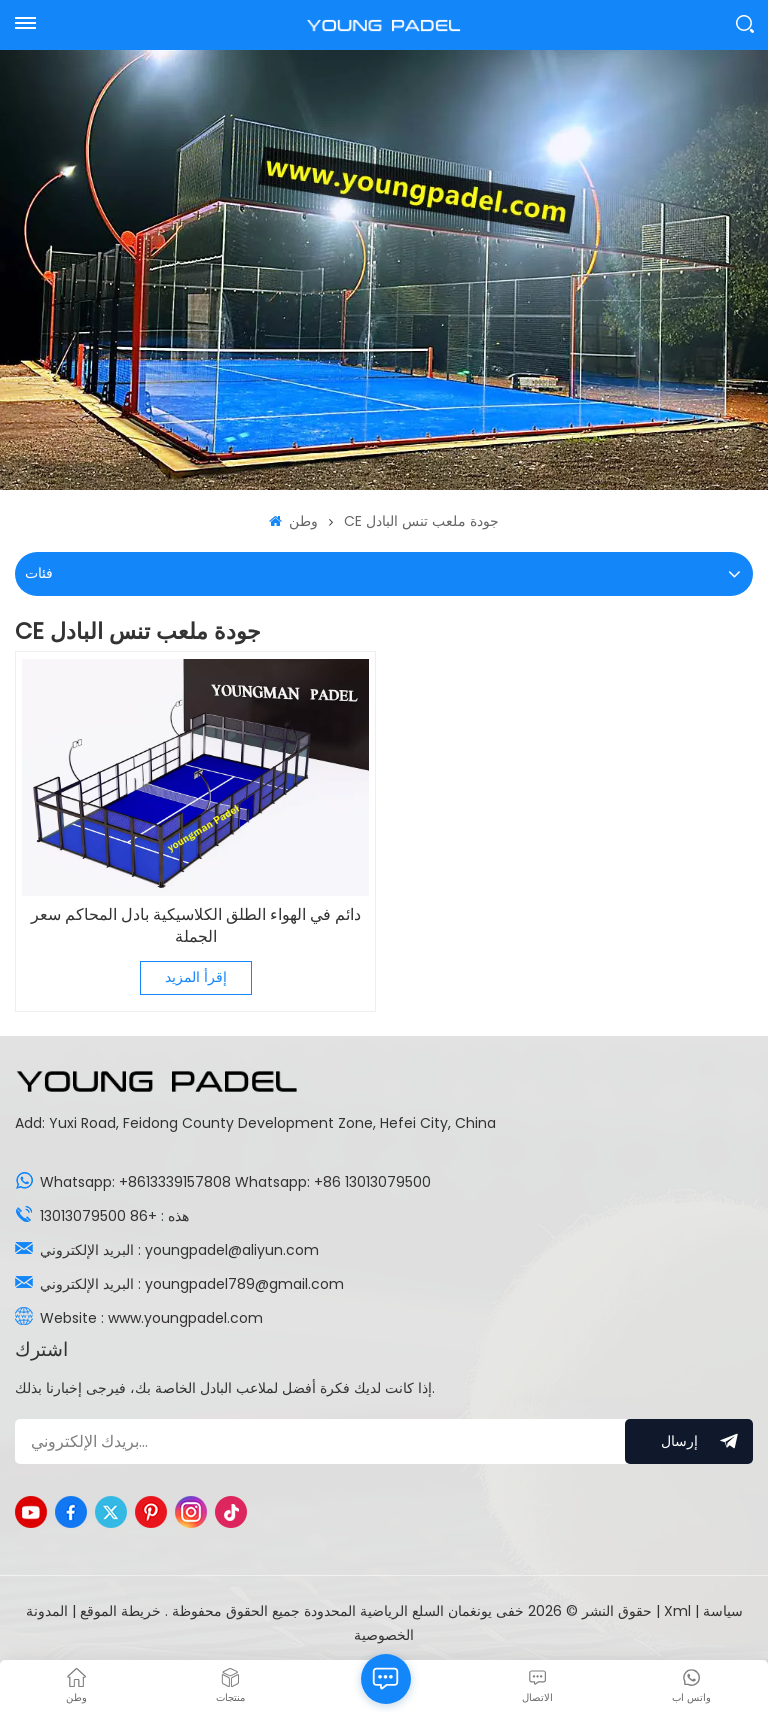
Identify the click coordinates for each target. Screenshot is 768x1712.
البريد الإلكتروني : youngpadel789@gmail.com (192, 1284)
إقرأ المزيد (196, 977)
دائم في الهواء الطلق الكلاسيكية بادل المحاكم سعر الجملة (196, 926)
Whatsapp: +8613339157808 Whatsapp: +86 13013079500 (235, 1182)
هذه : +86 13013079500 (114, 1216)
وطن (293, 521)
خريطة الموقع (118, 1611)
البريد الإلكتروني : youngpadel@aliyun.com (179, 1250)
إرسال (689, 1441)
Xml (677, 1611)
